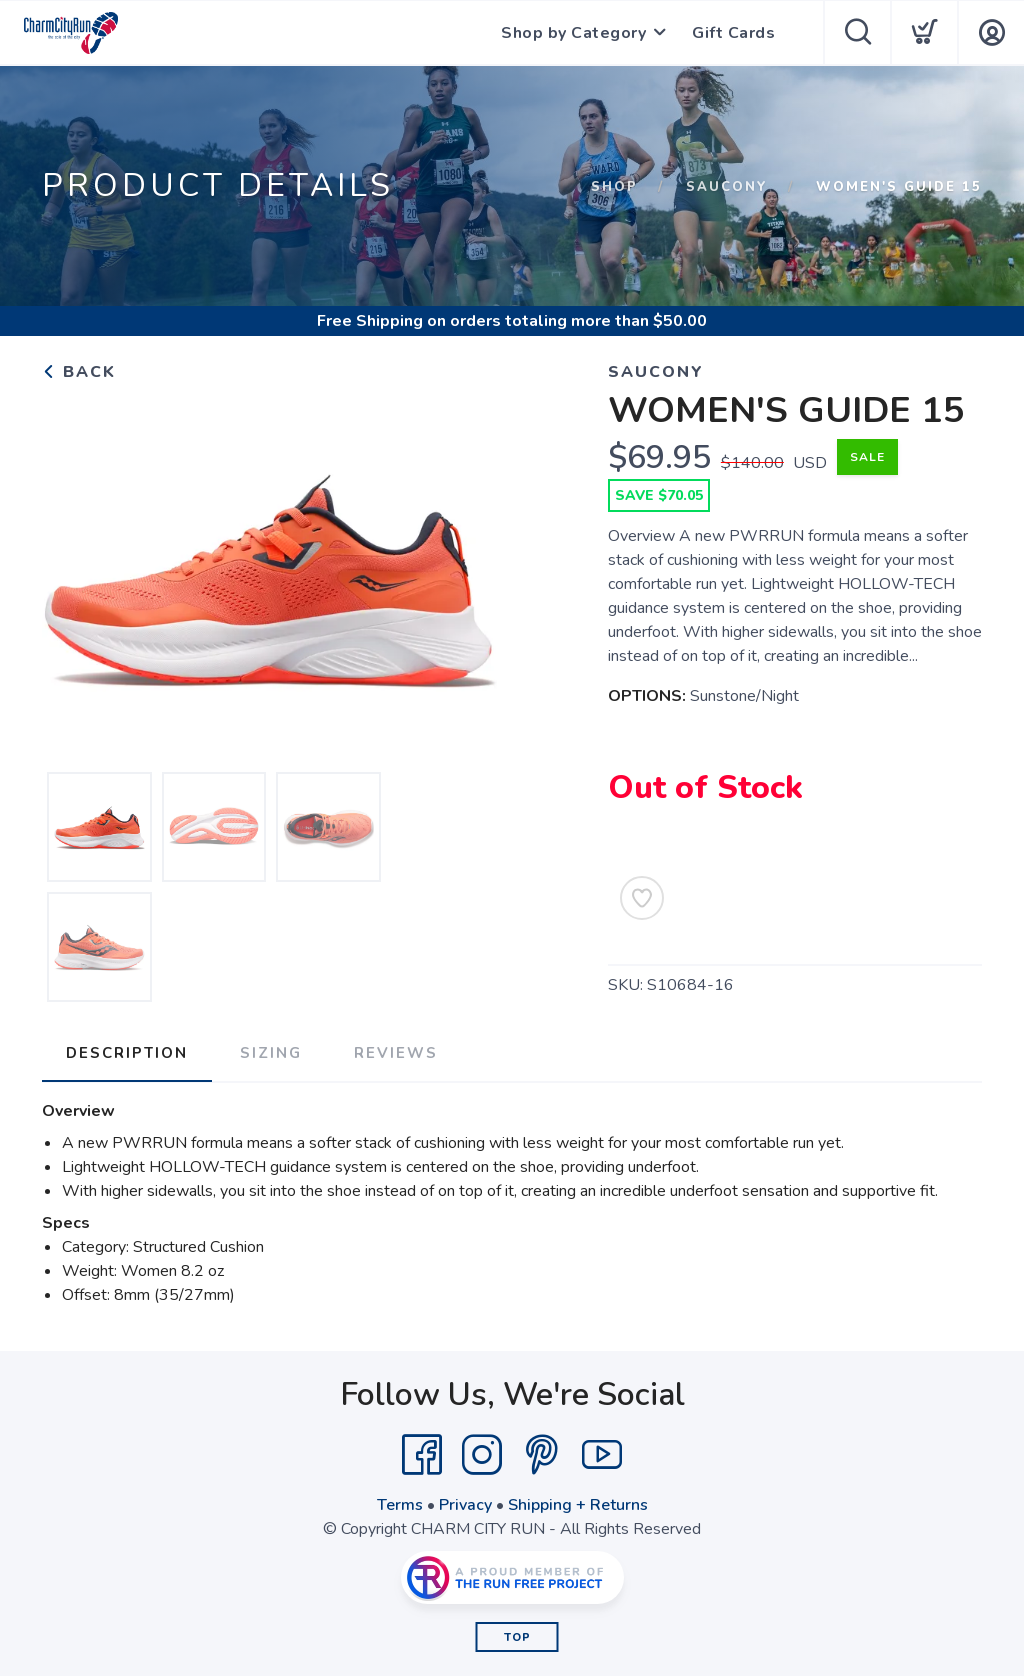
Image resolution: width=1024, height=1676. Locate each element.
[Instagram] (482, 1455)
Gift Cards (733, 33)
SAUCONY (727, 187)
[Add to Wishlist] (642, 898)
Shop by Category (573, 33)
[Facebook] (422, 1455)
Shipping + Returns (578, 1505)
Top (517, 1637)
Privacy (465, 1505)
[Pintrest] (542, 1455)
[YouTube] (602, 1455)
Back (79, 372)
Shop (614, 187)
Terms (400, 1505)
